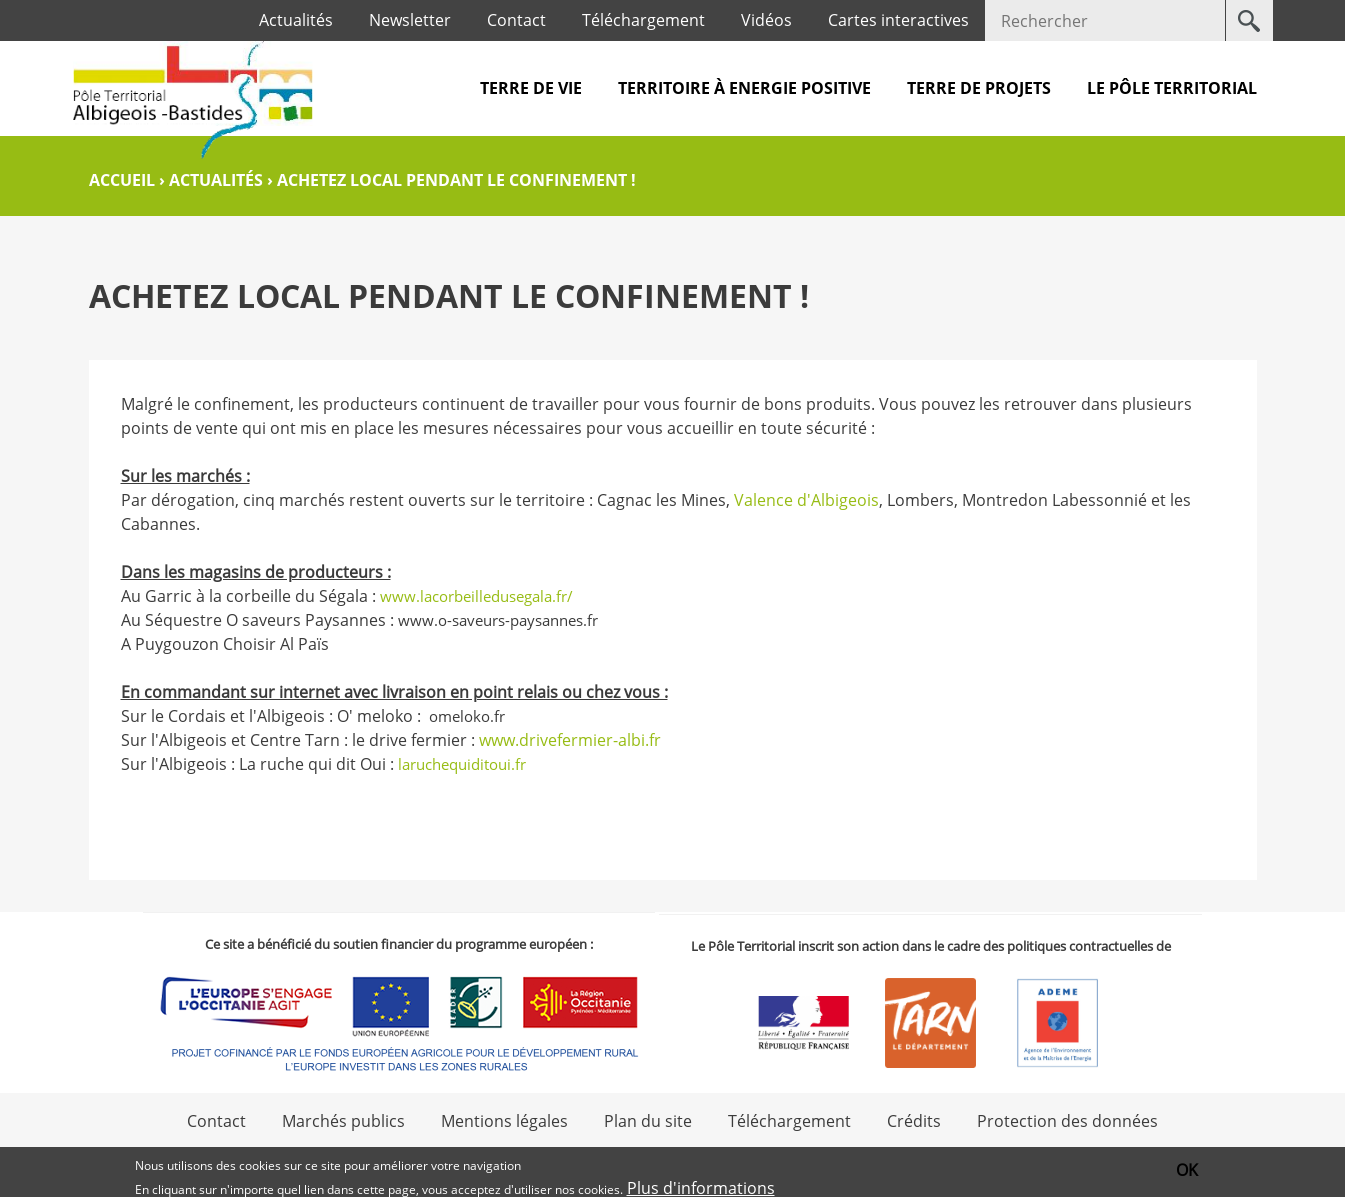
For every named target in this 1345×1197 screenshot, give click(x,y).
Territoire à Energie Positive (744, 88)
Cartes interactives (898, 20)
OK (1187, 1171)
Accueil (122, 180)
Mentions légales (504, 1121)
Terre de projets (979, 88)
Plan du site (648, 1121)
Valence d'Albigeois (806, 500)
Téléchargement (643, 20)
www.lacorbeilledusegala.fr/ (476, 596)
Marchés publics (343, 1121)
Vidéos (766, 20)
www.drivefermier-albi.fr (570, 740)
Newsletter (410, 20)
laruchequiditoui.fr (464, 764)
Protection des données (1067, 1121)
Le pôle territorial (1172, 88)
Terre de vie (531, 88)
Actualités (296, 20)
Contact (516, 20)
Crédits (914, 1121)
